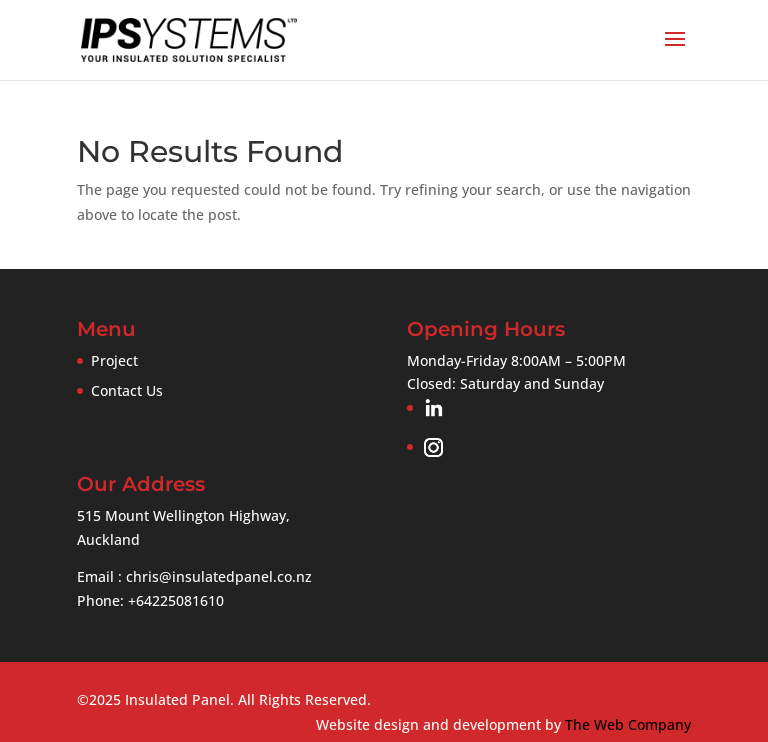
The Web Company (628, 724)
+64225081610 (176, 600)
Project (114, 360)
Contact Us (127, 390)
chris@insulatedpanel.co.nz (219, 576)
